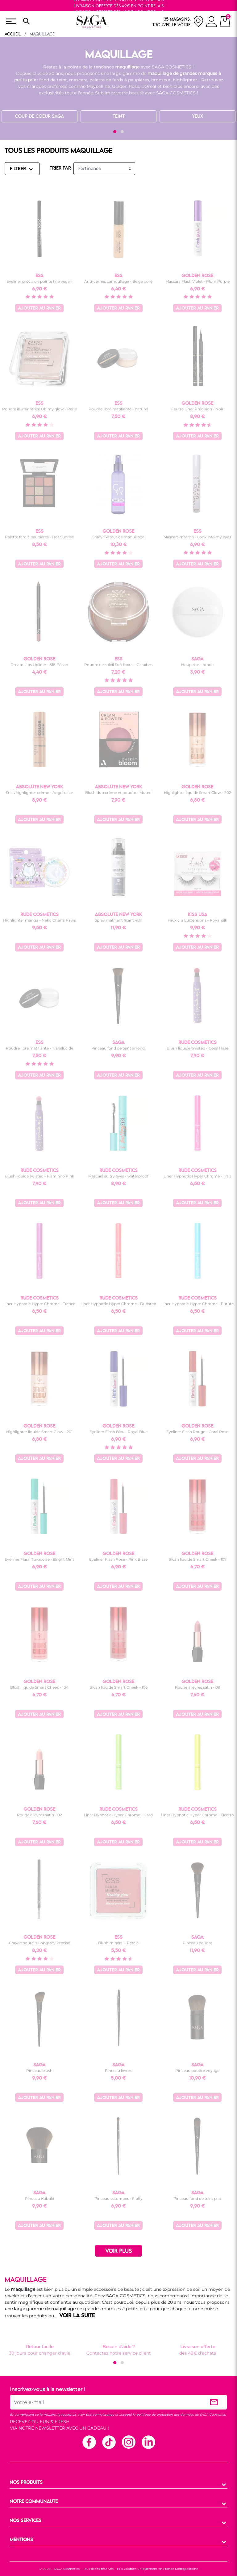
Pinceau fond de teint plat (197, 2198)
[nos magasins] (178, 21)
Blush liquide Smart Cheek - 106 (118, 1687)
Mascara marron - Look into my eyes (197, 537)
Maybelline (98, 86)
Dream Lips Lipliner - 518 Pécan (39, 664)
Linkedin (148, 2441)
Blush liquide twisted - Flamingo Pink (39, 1176)
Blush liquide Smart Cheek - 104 (39, 1687)
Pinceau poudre (197, 1943)
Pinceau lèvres (118, 2070)
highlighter (185, 80)
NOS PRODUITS (26, 2482)
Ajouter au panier (39, 308)
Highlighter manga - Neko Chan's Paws (39, 920)
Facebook (88, 2441)
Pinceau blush (39, 2070)
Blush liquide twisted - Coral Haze (197, 1048)
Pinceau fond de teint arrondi (118, 1048)
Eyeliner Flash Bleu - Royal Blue (118, 1431)
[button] (114, 132)
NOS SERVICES (25, 2521)
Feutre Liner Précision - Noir (197, 409)
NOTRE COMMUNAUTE (34, 2502)
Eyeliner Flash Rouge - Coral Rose (197, 1431)
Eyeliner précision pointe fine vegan (39, 281)
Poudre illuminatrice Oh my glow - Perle (39, 409)
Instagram (128, 2441)
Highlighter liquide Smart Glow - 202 (197, 792)
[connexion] (211, 22)
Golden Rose (125, 86)
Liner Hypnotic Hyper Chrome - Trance (39, 1303)
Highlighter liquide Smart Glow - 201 (39, 1431)
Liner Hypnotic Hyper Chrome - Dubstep (118, 1303)
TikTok (108, 2441)
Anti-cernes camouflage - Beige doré (118, 281)
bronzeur (161, 80)
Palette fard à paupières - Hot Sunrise (39, 537)
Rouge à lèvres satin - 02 (39, 1815)
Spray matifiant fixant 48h (118, 920)
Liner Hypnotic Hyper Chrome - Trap (197, 1176)
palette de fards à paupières (119, 80)
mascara (78, 80)
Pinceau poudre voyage (197, 2070)
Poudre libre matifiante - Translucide (39, 1048)
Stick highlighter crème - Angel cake (39, 792)
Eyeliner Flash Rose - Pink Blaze (118, 1559)
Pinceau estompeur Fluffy (118, 2198)
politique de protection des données (165, 2415)
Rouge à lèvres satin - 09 (197, 1687)
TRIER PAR (60, 168)
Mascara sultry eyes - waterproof (118, 1176)
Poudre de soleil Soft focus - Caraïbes (118, 664)
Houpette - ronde (197, 664)
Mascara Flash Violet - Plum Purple (197, 281)
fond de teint (53, 80)
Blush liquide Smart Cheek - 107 (197, 1559)
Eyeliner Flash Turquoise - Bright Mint (39, 1559)
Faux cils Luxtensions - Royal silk (197, 920)
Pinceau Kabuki (39, 2198)
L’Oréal (148, 86)
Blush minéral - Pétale (118, 1943)
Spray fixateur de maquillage (118, 537)
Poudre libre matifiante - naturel (118, 409)
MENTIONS (21, 2540)
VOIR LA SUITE (77, 2315)
